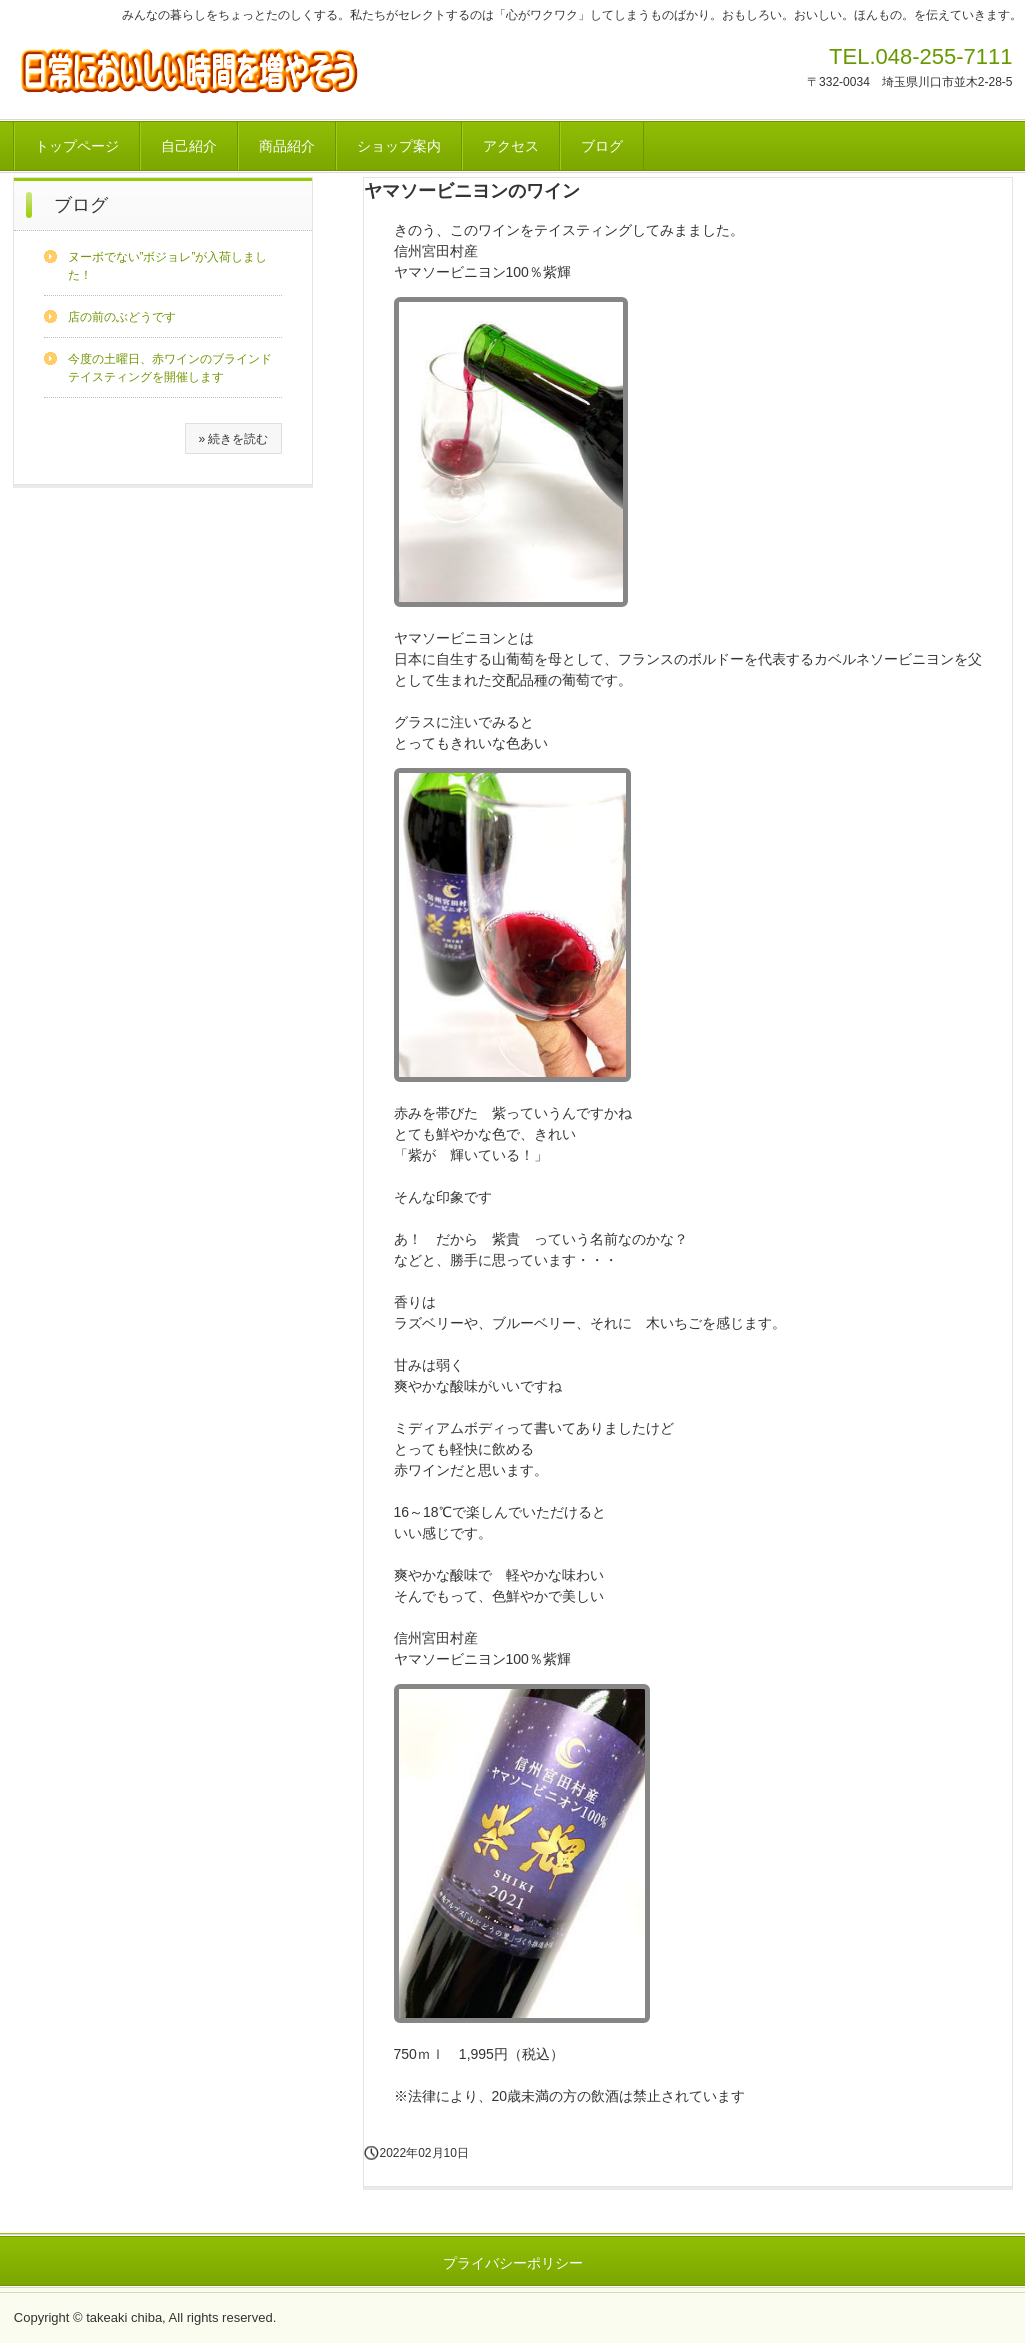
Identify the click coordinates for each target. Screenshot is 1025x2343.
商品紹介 (287, 146)
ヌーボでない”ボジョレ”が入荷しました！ (168, 266)
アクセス (511, 146)
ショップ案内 (399, 146)
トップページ (77, 146)
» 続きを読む (233, 439)
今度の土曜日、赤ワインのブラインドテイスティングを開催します (170, 368)
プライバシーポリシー (513, 2263)
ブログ (602, 146)
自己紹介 (189, 146)
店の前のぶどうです (122, 317)
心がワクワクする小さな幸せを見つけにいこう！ (216, 69)
